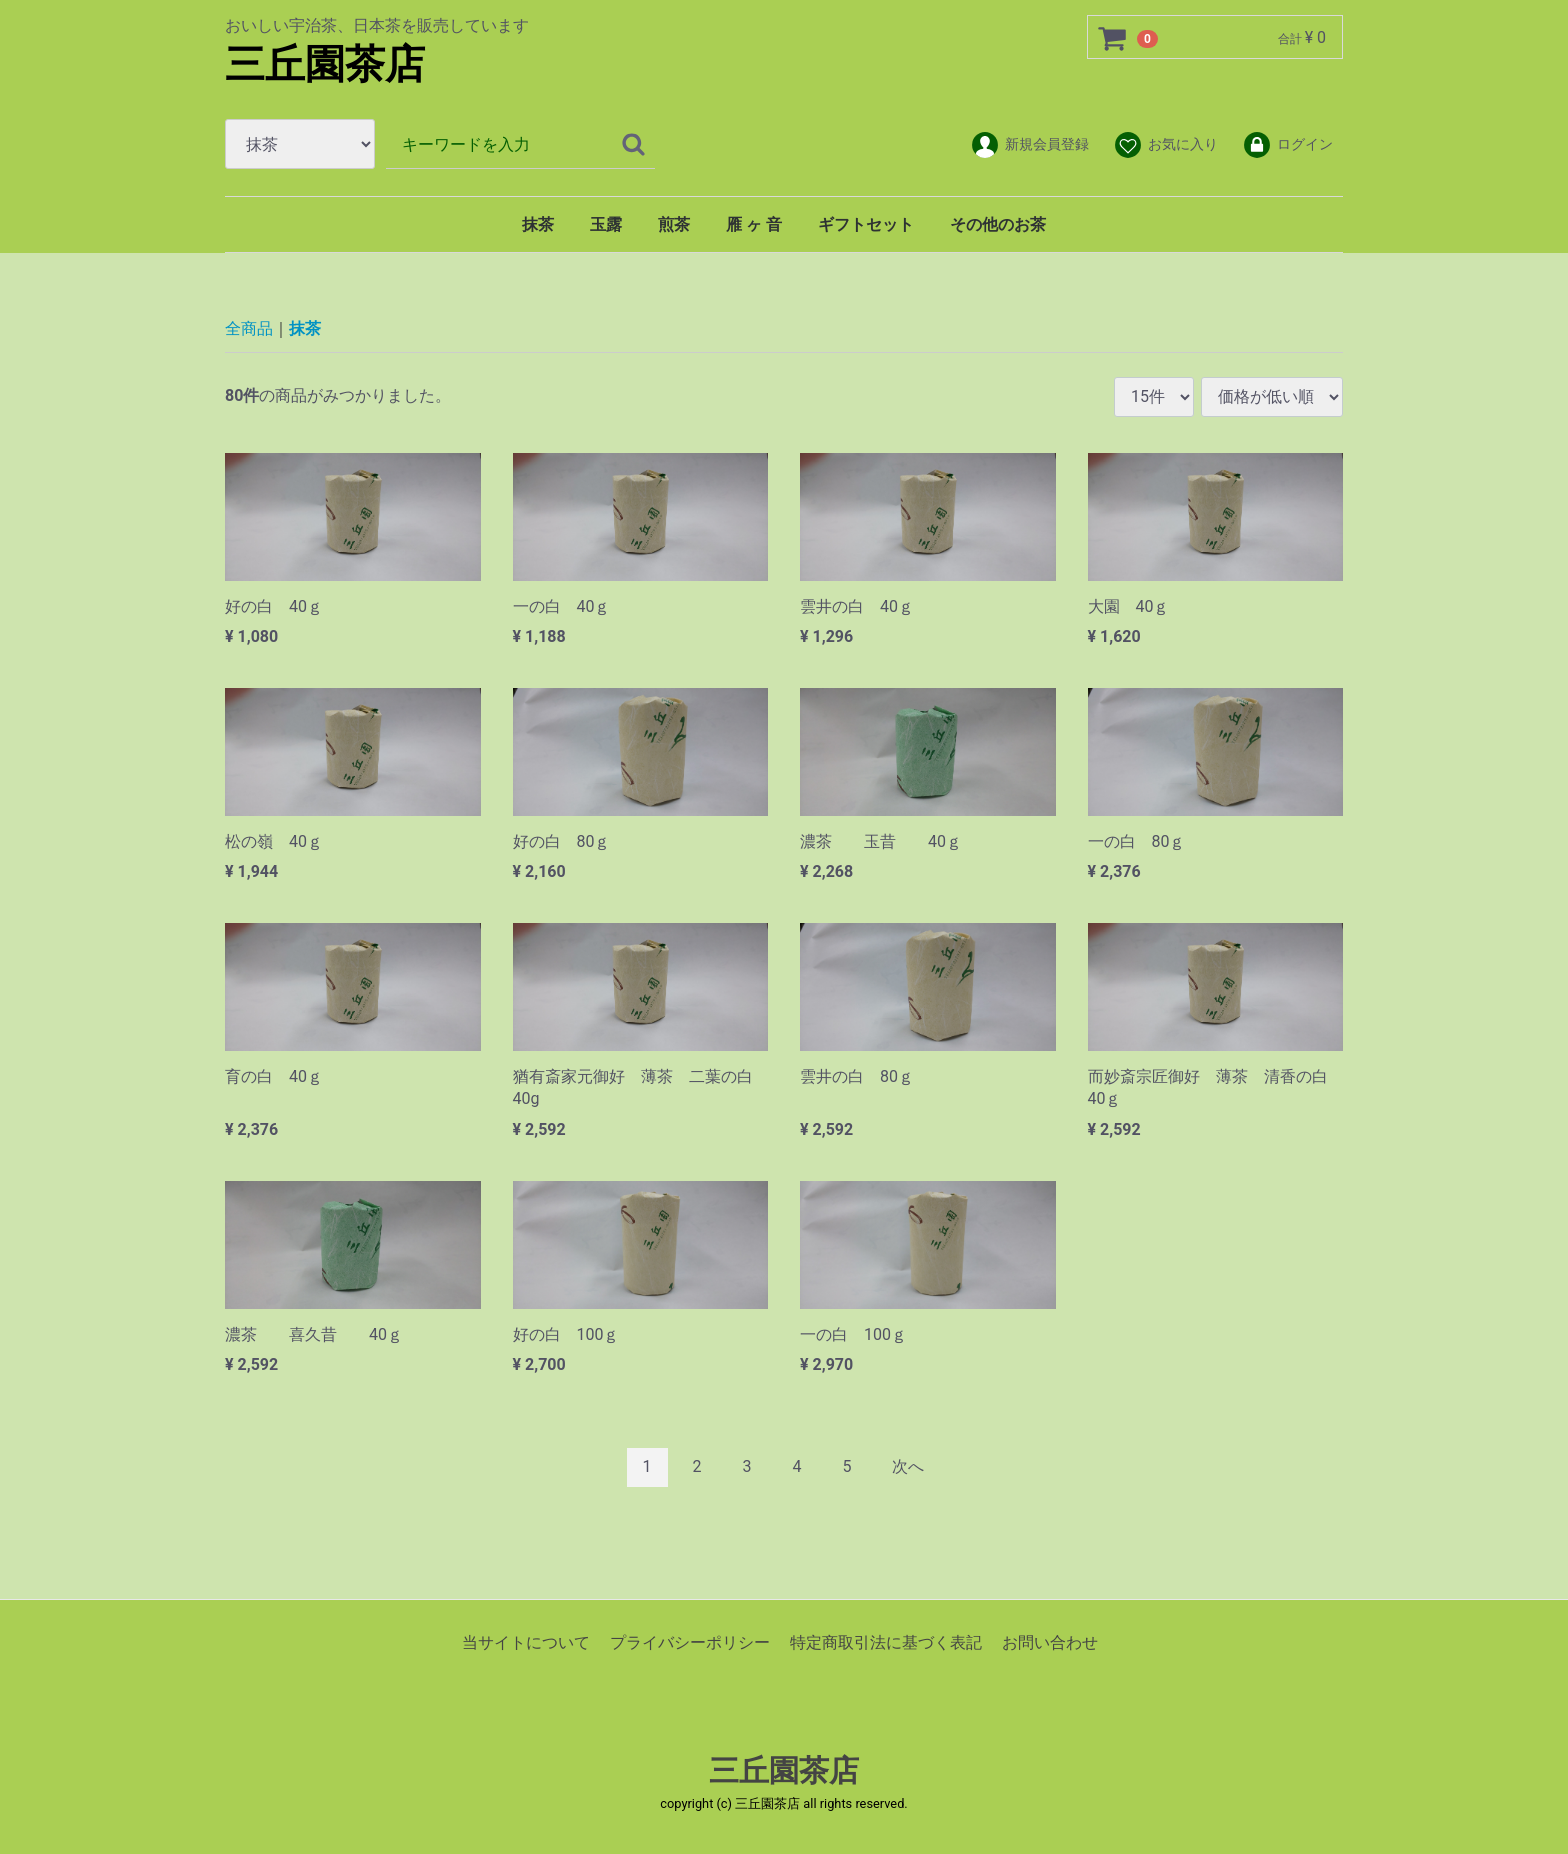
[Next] (908, 1467)
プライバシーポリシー (690, 1641)
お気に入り (1165, 145)
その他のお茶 (998, 224)
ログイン (1287, 145)
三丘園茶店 (325, 64)
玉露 (606, 224)
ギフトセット (866, 224)
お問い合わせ (1050, 1641)
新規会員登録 (1029, 145)
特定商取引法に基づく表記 (886, 1641)
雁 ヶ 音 (754, 224)
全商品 (249, 328)
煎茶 (674, 224)
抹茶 (538, 224)
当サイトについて (526, 1641)
